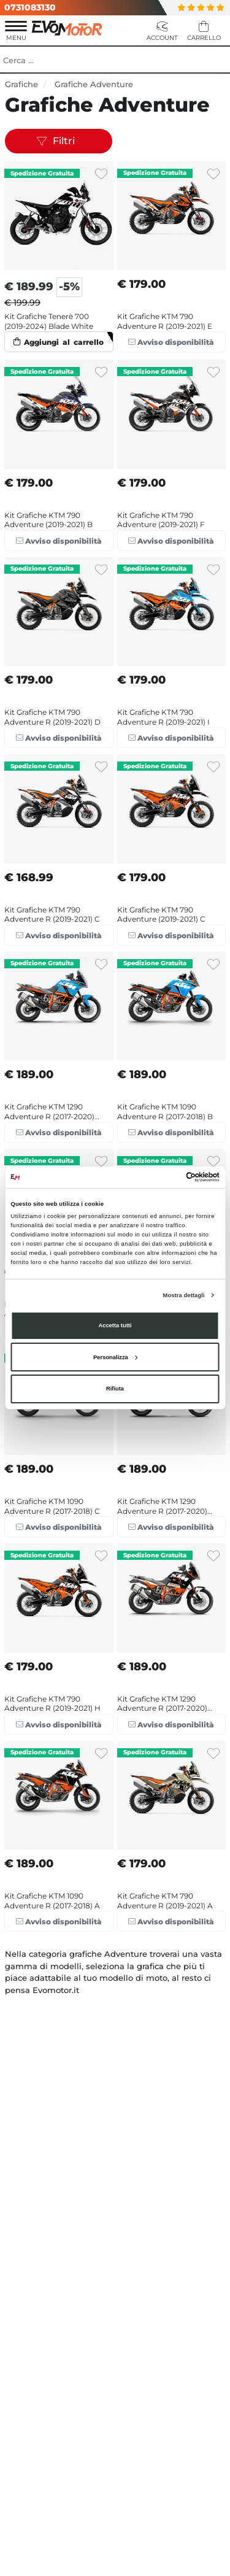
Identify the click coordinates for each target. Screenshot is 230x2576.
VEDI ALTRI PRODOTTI (115, 1952)
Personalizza (115, 1357)
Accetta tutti (114, 1325)
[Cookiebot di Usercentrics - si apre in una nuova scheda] (166, 1177)
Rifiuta (115, 1389)
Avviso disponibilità (171, 342)
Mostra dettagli (184, 1295)
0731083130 (30, 7)
